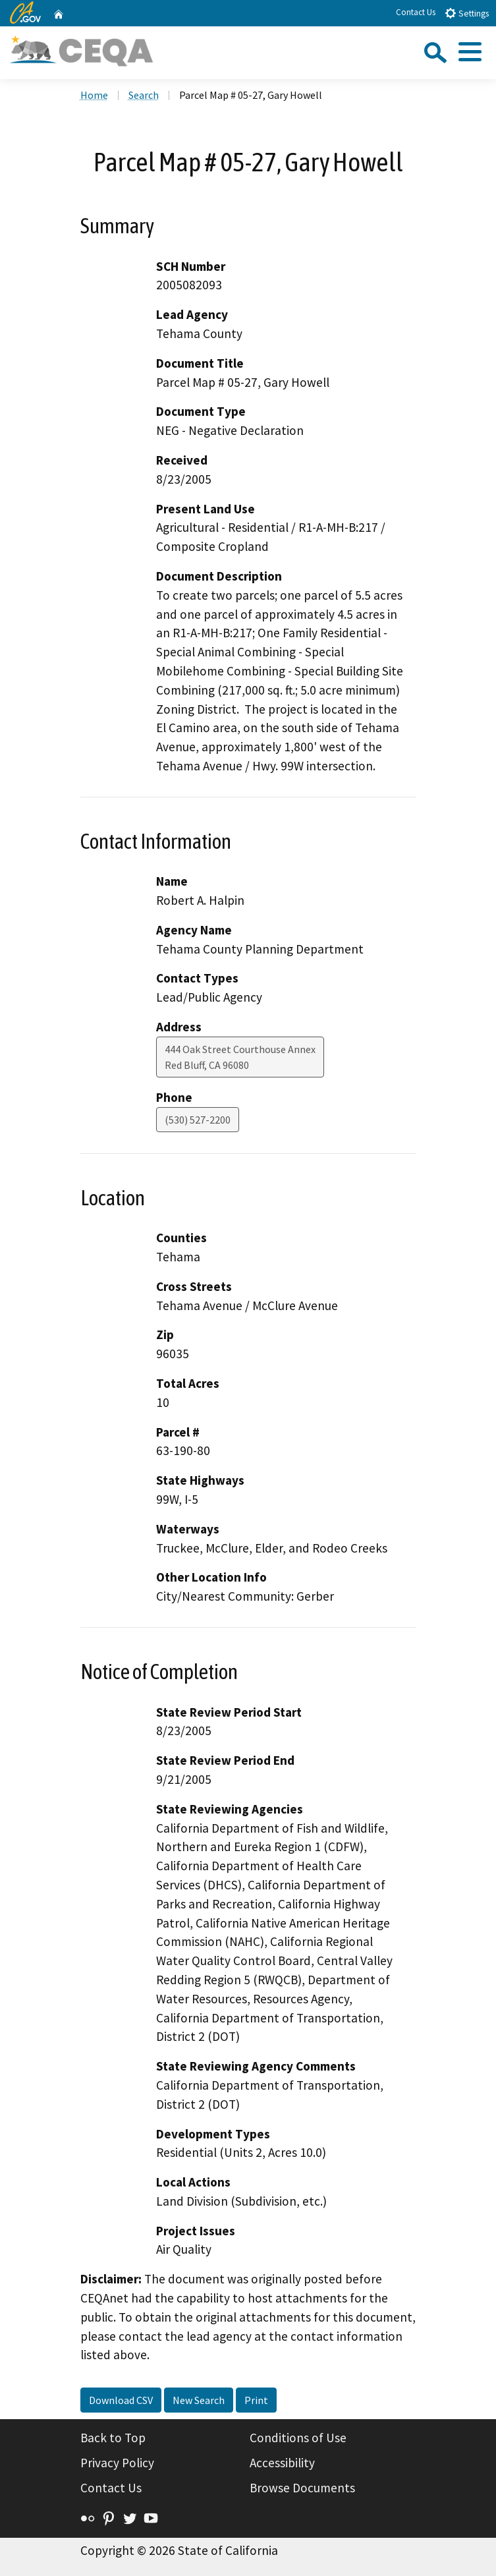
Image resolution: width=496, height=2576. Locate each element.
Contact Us (415, 12)
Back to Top (113, 2438)
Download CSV (121, 2400)
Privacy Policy (117, 2463)
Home (94, 94)
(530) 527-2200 (198, 1119)
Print (256, 2400)
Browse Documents (302, 2488)
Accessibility (282, 2463)
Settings (467, 13)
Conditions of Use (298, 2438)
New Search (199, 2400)
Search (143, 94)
